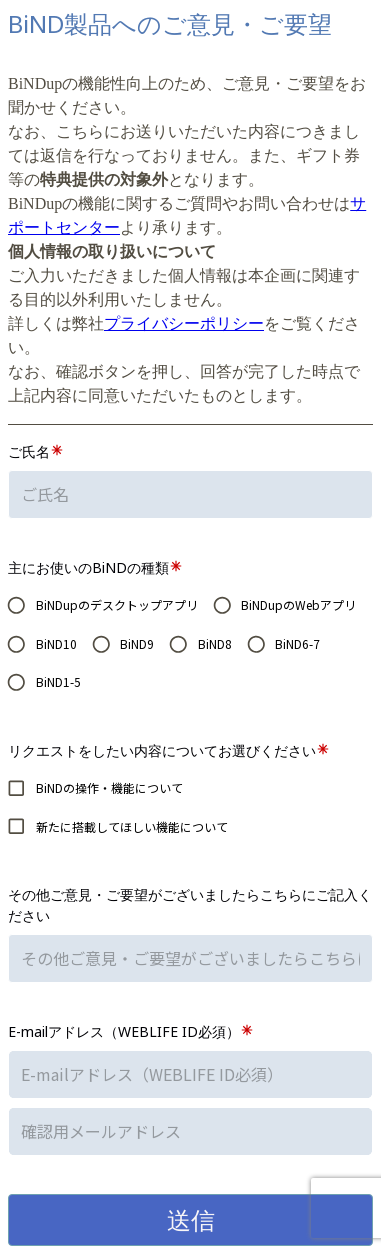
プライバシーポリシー (184, 323)
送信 (191, 1219)
